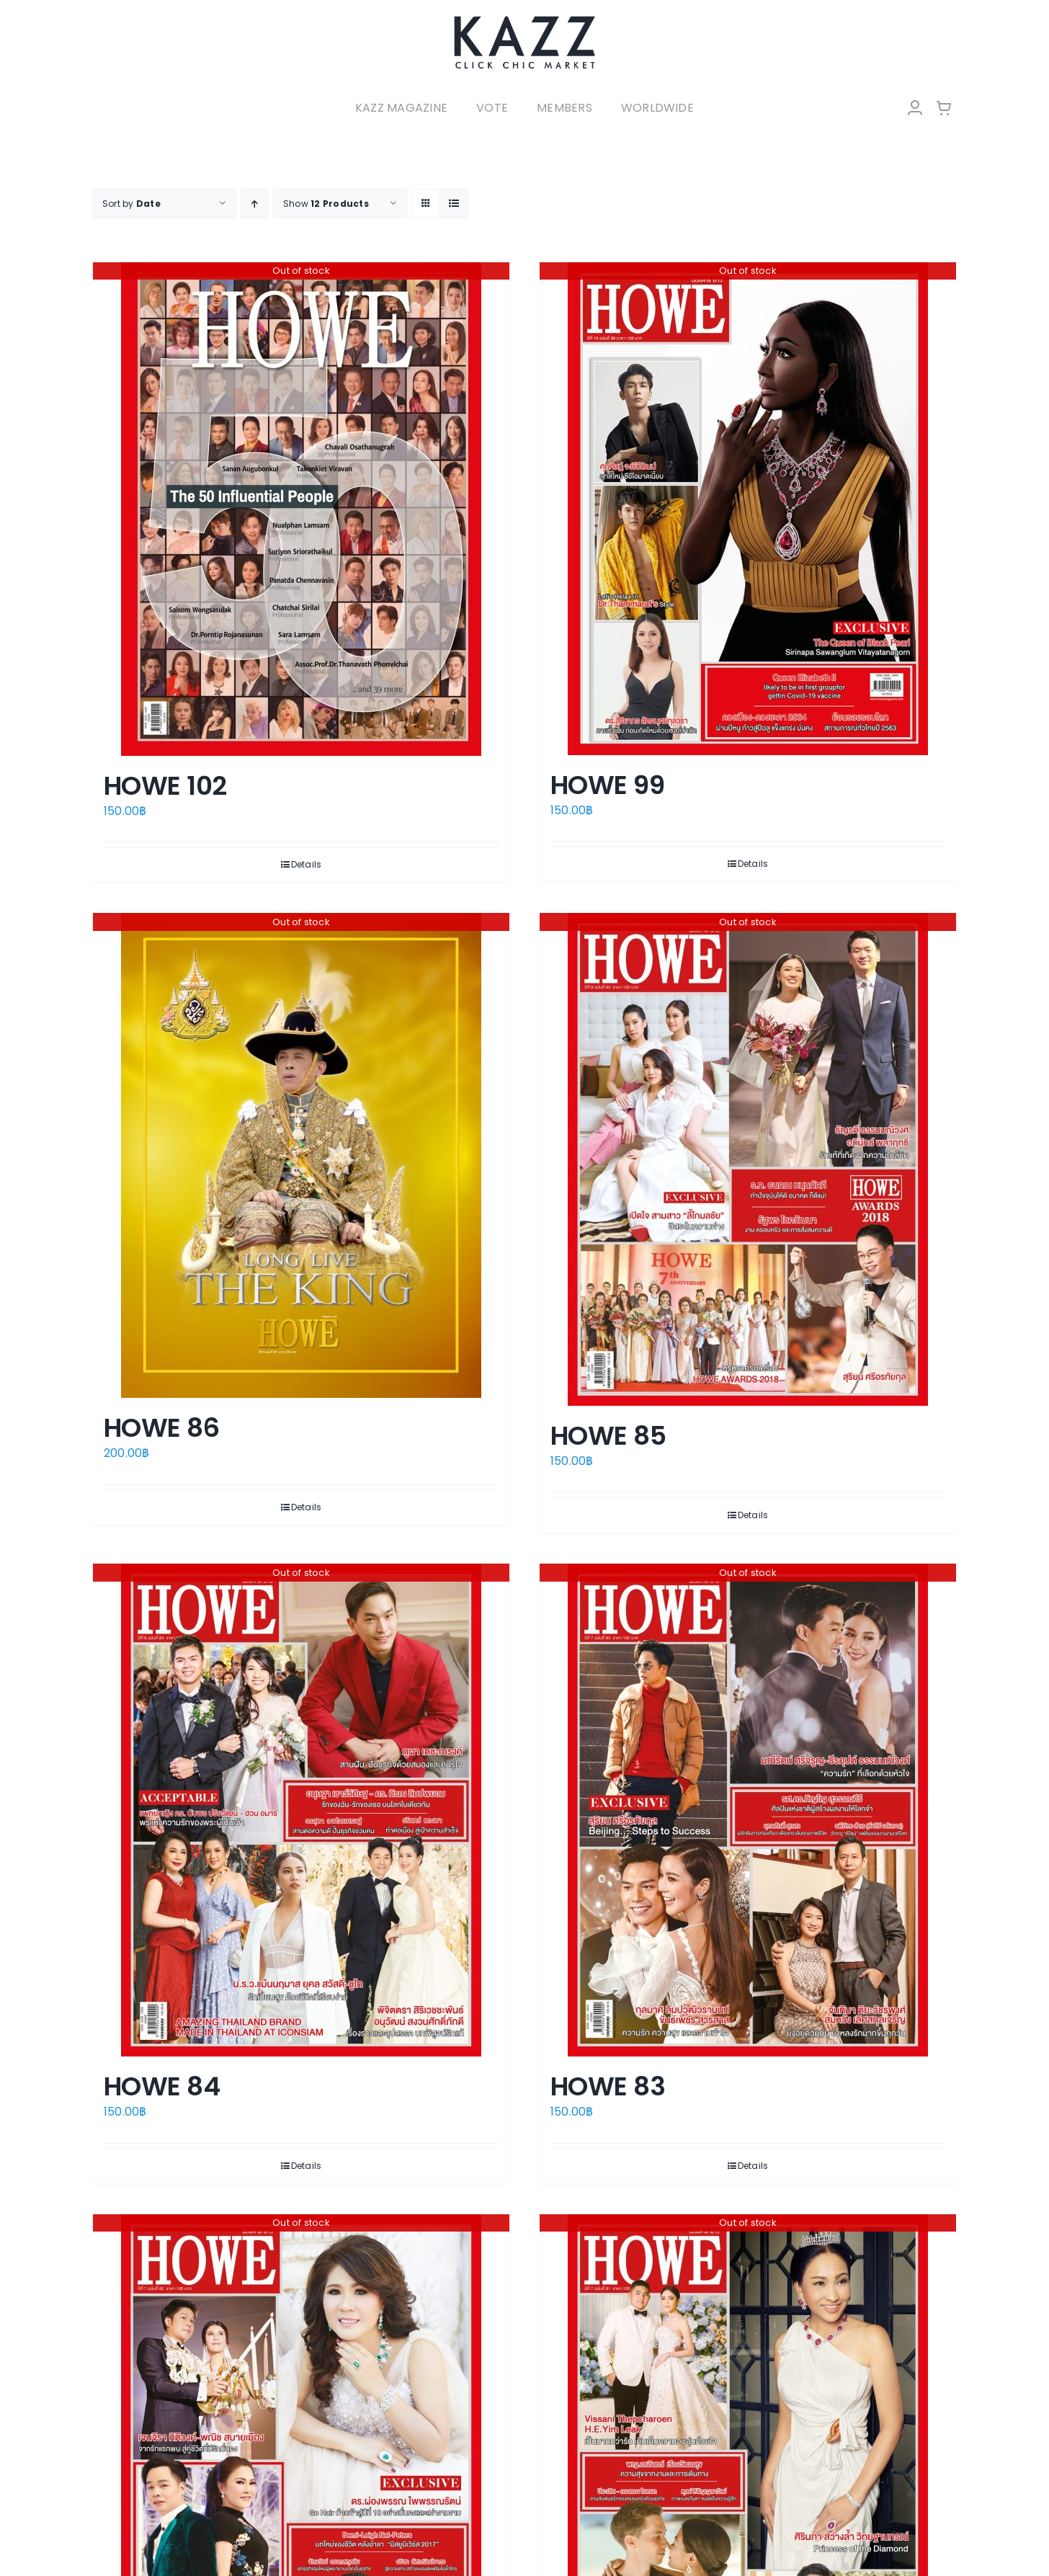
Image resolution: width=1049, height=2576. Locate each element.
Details (306, 864)
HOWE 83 (607, 2086)
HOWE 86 (161, 1427)
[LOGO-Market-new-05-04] (524, 20)
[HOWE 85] (748, 1159)
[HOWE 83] (748, 1810)
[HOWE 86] (301, 1155)
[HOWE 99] (748, 508)
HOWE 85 (608, 1435)
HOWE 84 (162, 2086)
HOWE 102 (165, 785)
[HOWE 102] (301, 509)
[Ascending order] (255, 203)
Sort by (131, 203)
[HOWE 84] (301, 1810)
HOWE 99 (607, 785)
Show (326, 203)
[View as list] (454, 204)
